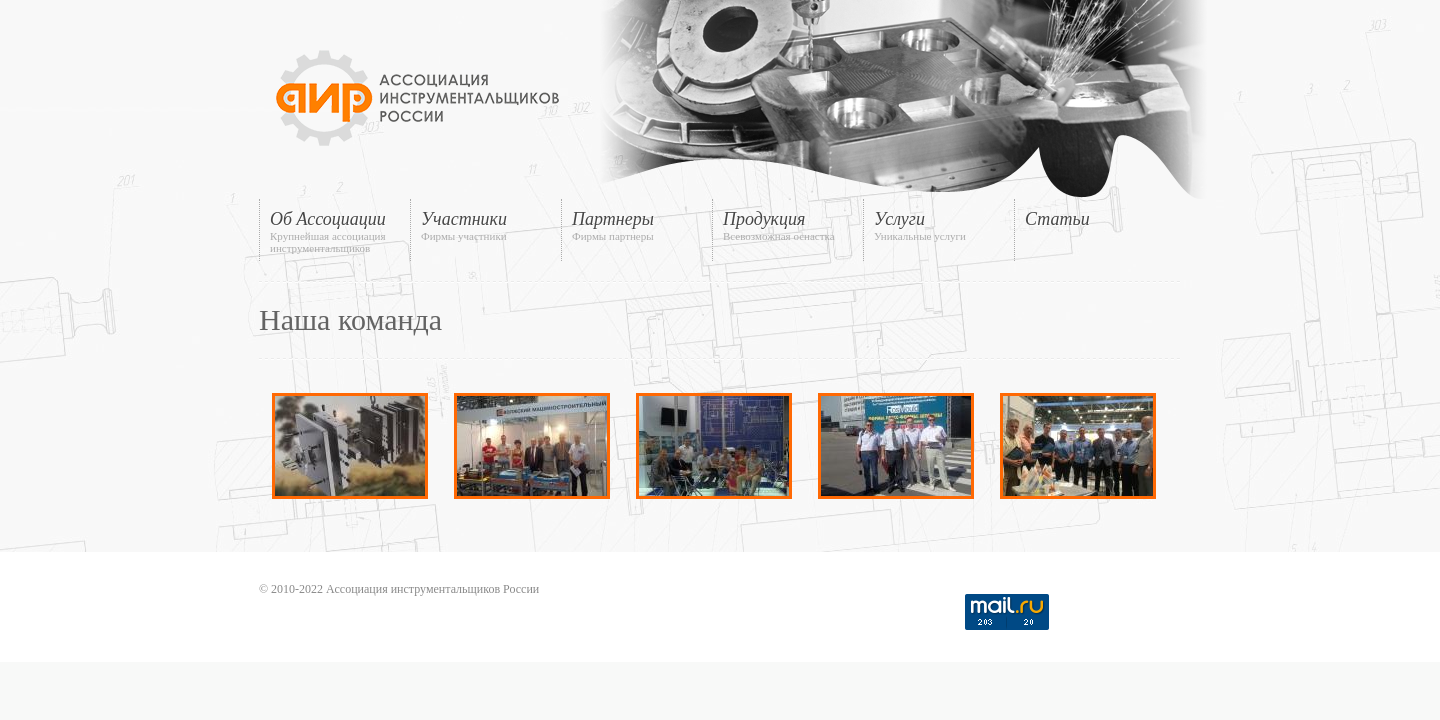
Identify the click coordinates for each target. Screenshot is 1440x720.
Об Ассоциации (335, 231)
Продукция (788, 225)
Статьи (1057, 219)
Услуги (939, 225)
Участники (486, 225)
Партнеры (637, 225)
